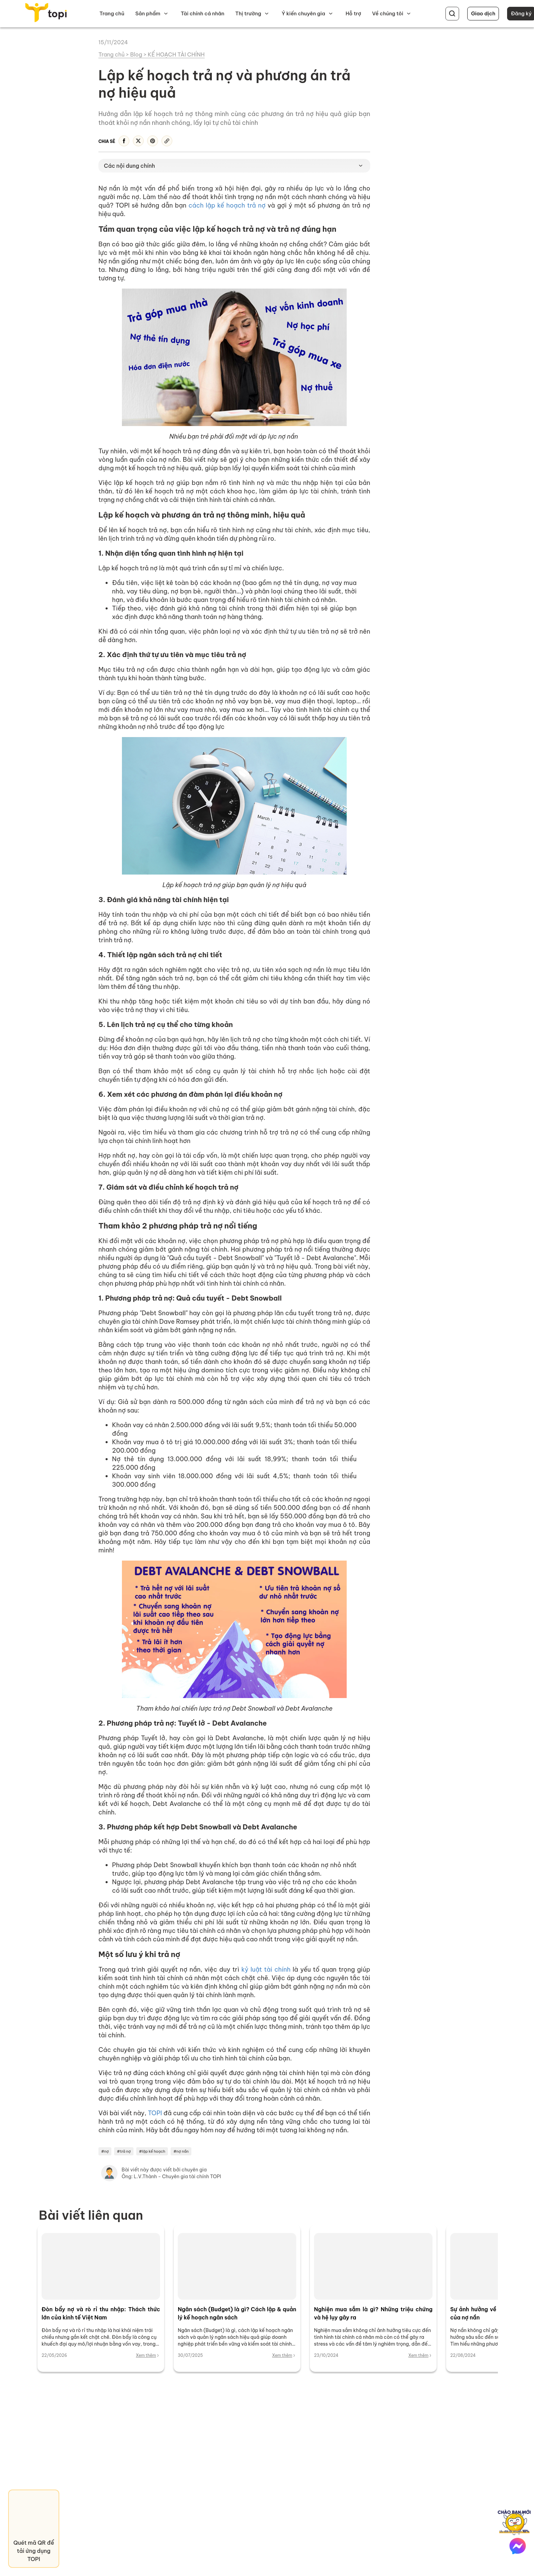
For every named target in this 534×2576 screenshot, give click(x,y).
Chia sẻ (106, 141)
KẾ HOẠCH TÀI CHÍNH (176, 54)
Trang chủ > (113, 54)
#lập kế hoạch (152, 2151)
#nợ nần (181, 2151)
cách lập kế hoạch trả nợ (226, 205)
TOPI (155, 2113)
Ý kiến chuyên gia (303, 13)
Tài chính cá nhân (202, 13)
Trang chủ (111, 13)
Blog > (139, 54)
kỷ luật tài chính (265, 1969)
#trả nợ (124, 2151)
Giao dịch (483, 13)
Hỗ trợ (353, 13)
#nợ (105, 2151)
